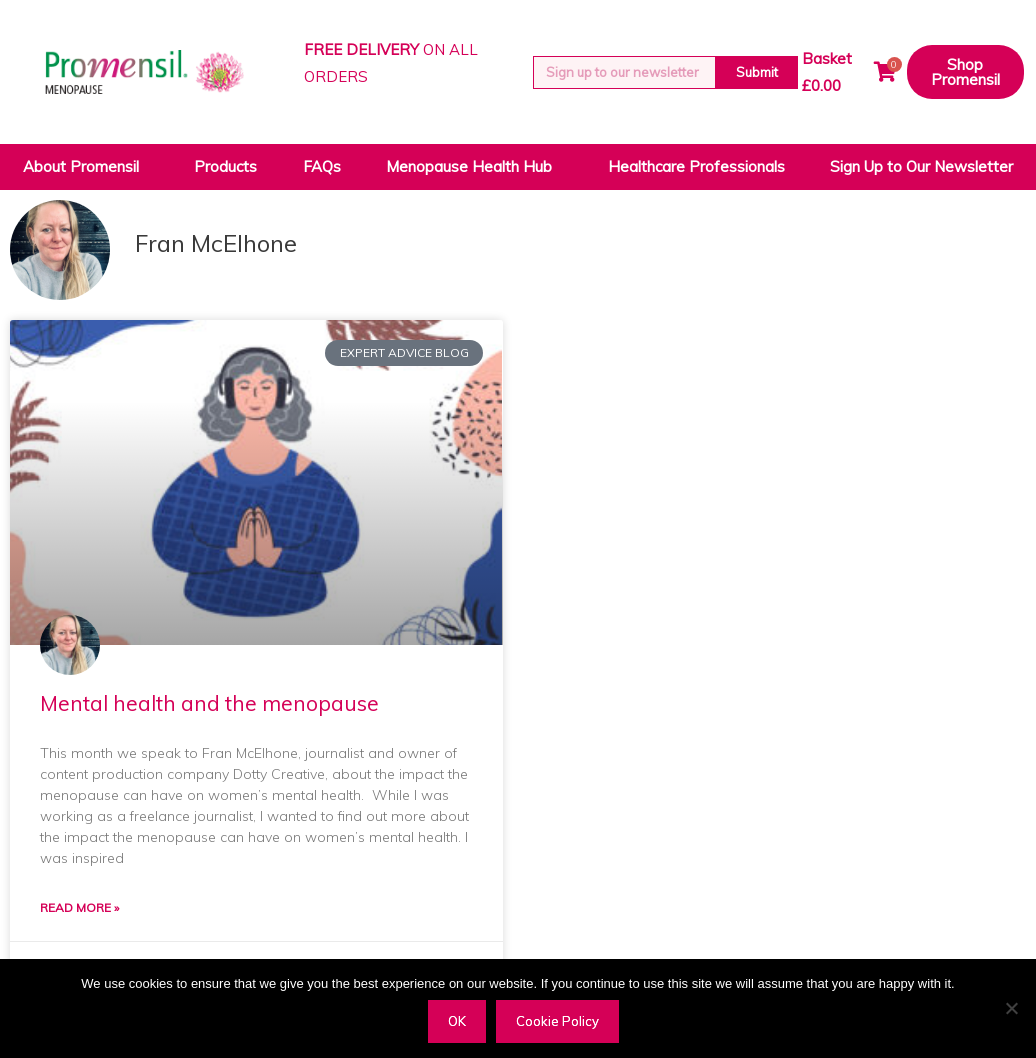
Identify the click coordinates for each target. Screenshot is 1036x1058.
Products (225, 166)
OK (457, 1021)
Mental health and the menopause (209, 703)
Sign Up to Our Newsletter (921, 166)
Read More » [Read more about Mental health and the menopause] (79, 908)
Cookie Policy (557, 1021)
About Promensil (86, 167)
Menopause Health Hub (474, 167)
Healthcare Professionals (696, 166)
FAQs (322, 166)
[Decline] (1011, 1008)
